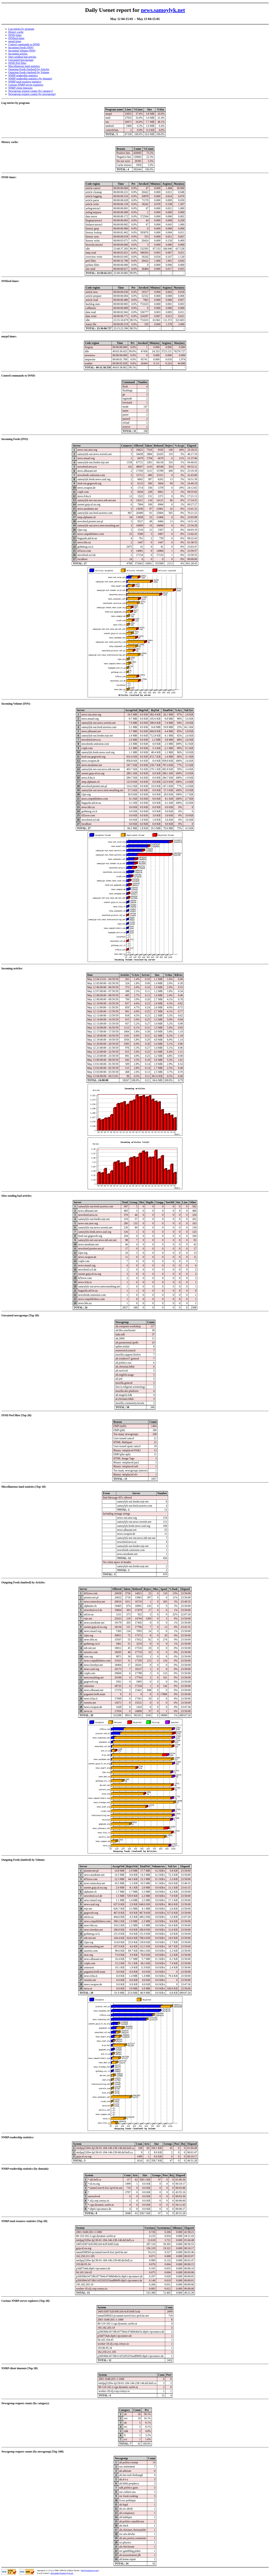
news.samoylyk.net (163, 10)
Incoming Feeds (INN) (20, 47)
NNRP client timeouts (20, 87)
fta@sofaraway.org (89, 2570)
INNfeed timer (16, 38)
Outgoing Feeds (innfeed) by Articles (28, 69)
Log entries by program (21, 28)
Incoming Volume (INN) (21, 50)
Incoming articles (18, 53)
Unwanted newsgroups (20, 59)
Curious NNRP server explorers (25, 84)
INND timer (15, 35)
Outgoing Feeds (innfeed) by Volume (28, 72)
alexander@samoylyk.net (61, 2573)
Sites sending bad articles (22, 56)
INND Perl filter (17, 63)
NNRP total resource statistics (24, 81)
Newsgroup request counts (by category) (30, 91)
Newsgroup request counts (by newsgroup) (32, 94)
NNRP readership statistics (23, 75)
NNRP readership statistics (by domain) (30, 78)
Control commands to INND (24, 44)
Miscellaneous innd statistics (24, 66)
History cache (15, 32)
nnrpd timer (14, 41)
